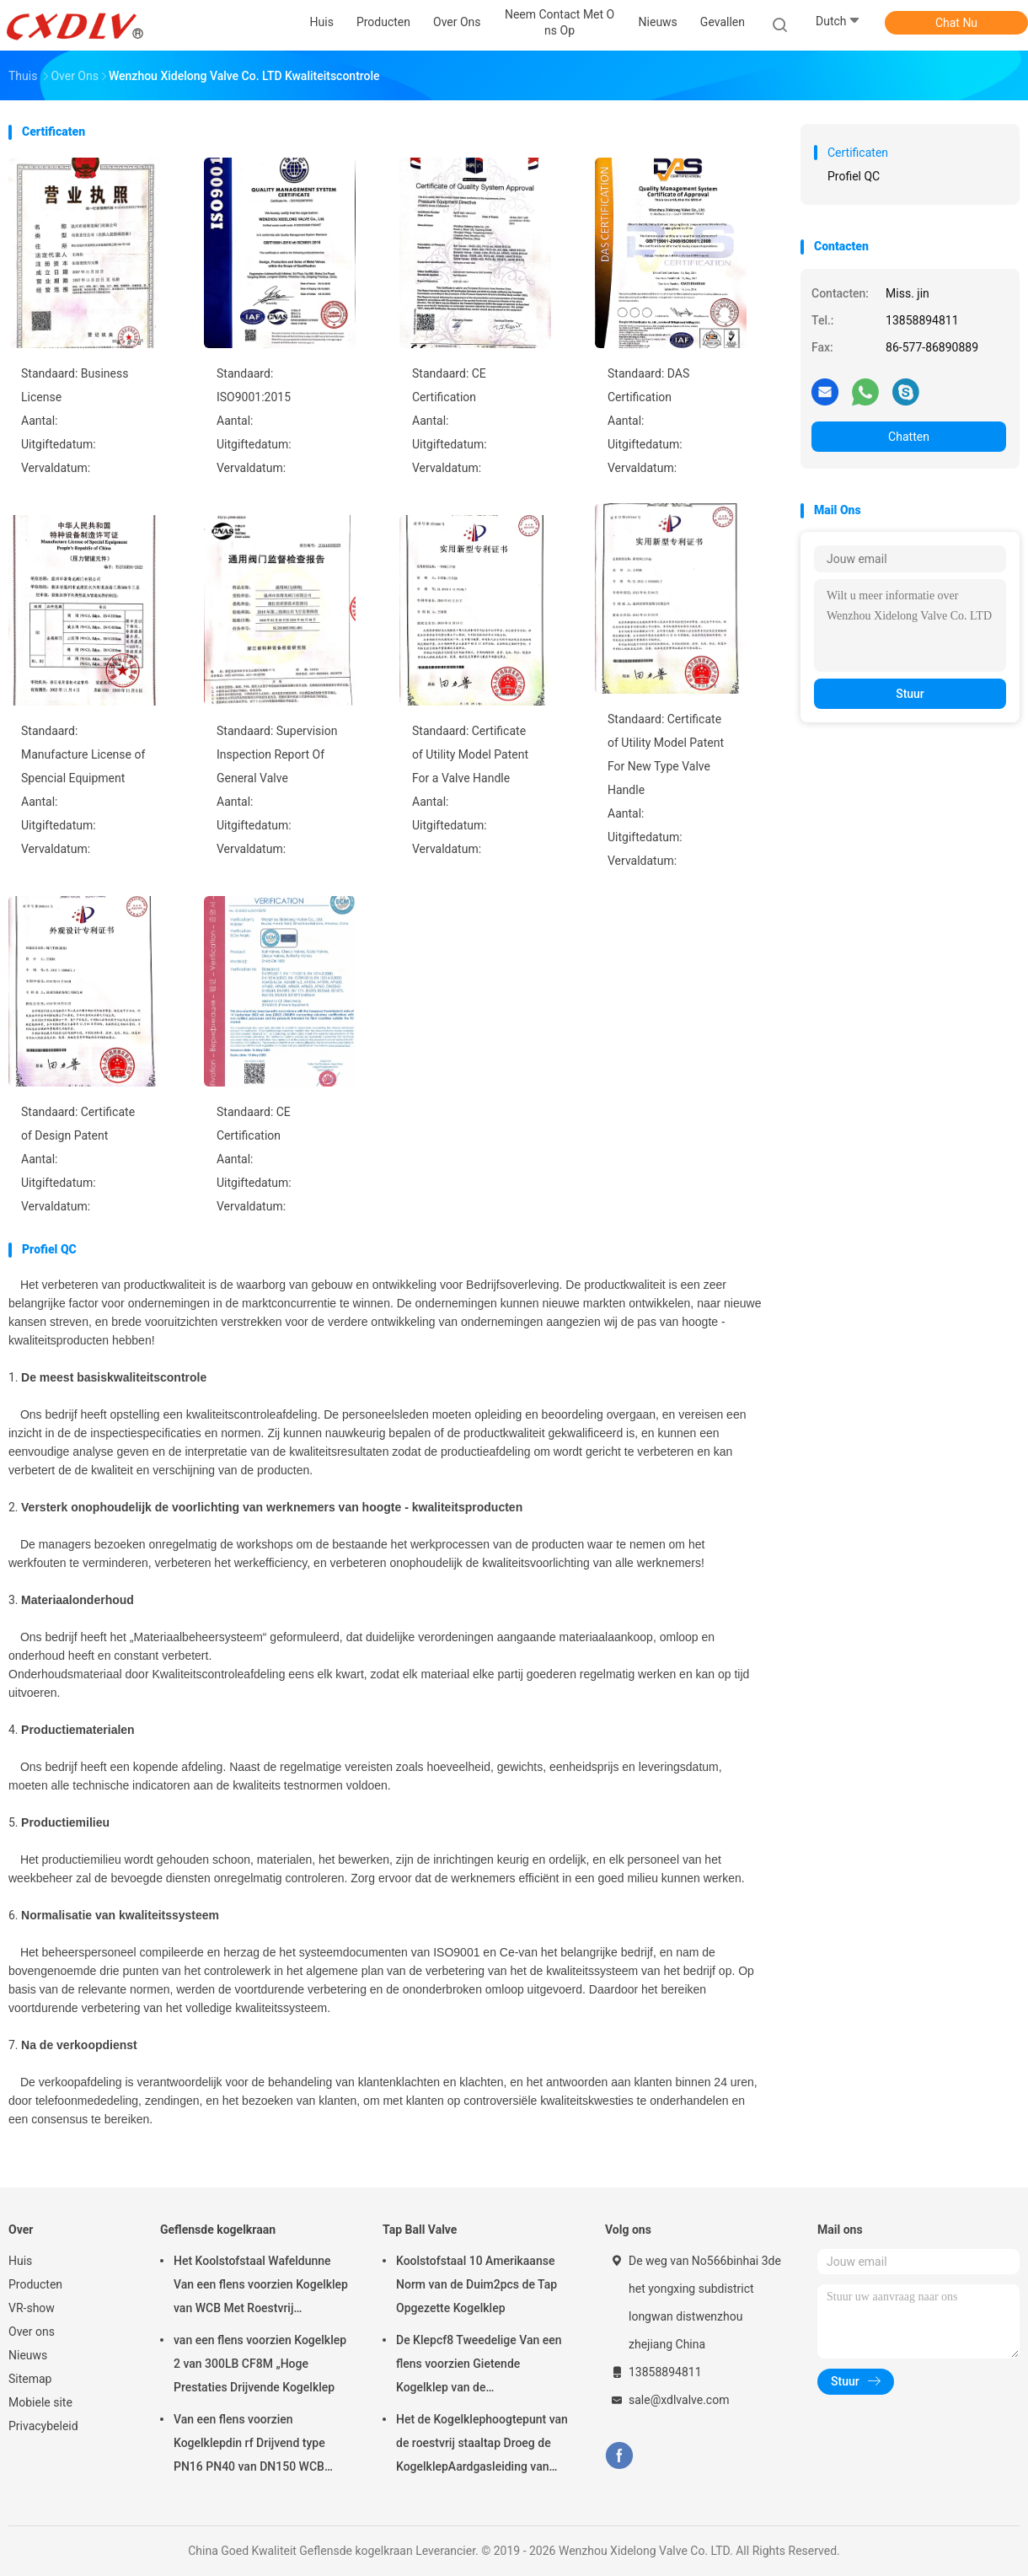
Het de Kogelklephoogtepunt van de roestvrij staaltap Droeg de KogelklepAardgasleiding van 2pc (482, 2445)
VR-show (31, 2308)
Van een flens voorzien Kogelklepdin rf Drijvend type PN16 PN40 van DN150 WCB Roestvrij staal (249, 2445)
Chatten (908, 436)
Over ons (31, 2331)
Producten (35, 2284)
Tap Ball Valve (420, 2229)
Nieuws (27, 2355)
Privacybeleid (43, 2426)
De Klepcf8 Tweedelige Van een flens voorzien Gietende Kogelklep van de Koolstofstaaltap (479, 2366)
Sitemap (29, 2378)
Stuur (910, 693)
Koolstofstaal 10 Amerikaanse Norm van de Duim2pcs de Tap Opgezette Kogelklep (476, 2284)
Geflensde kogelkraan (218, 2229)
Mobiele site (40, 2402)
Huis (20, 2260)
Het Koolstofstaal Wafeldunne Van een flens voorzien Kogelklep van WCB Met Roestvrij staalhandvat (261, 2287)
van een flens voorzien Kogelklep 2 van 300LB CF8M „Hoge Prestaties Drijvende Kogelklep (260, 2363)
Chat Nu (956, 23)
